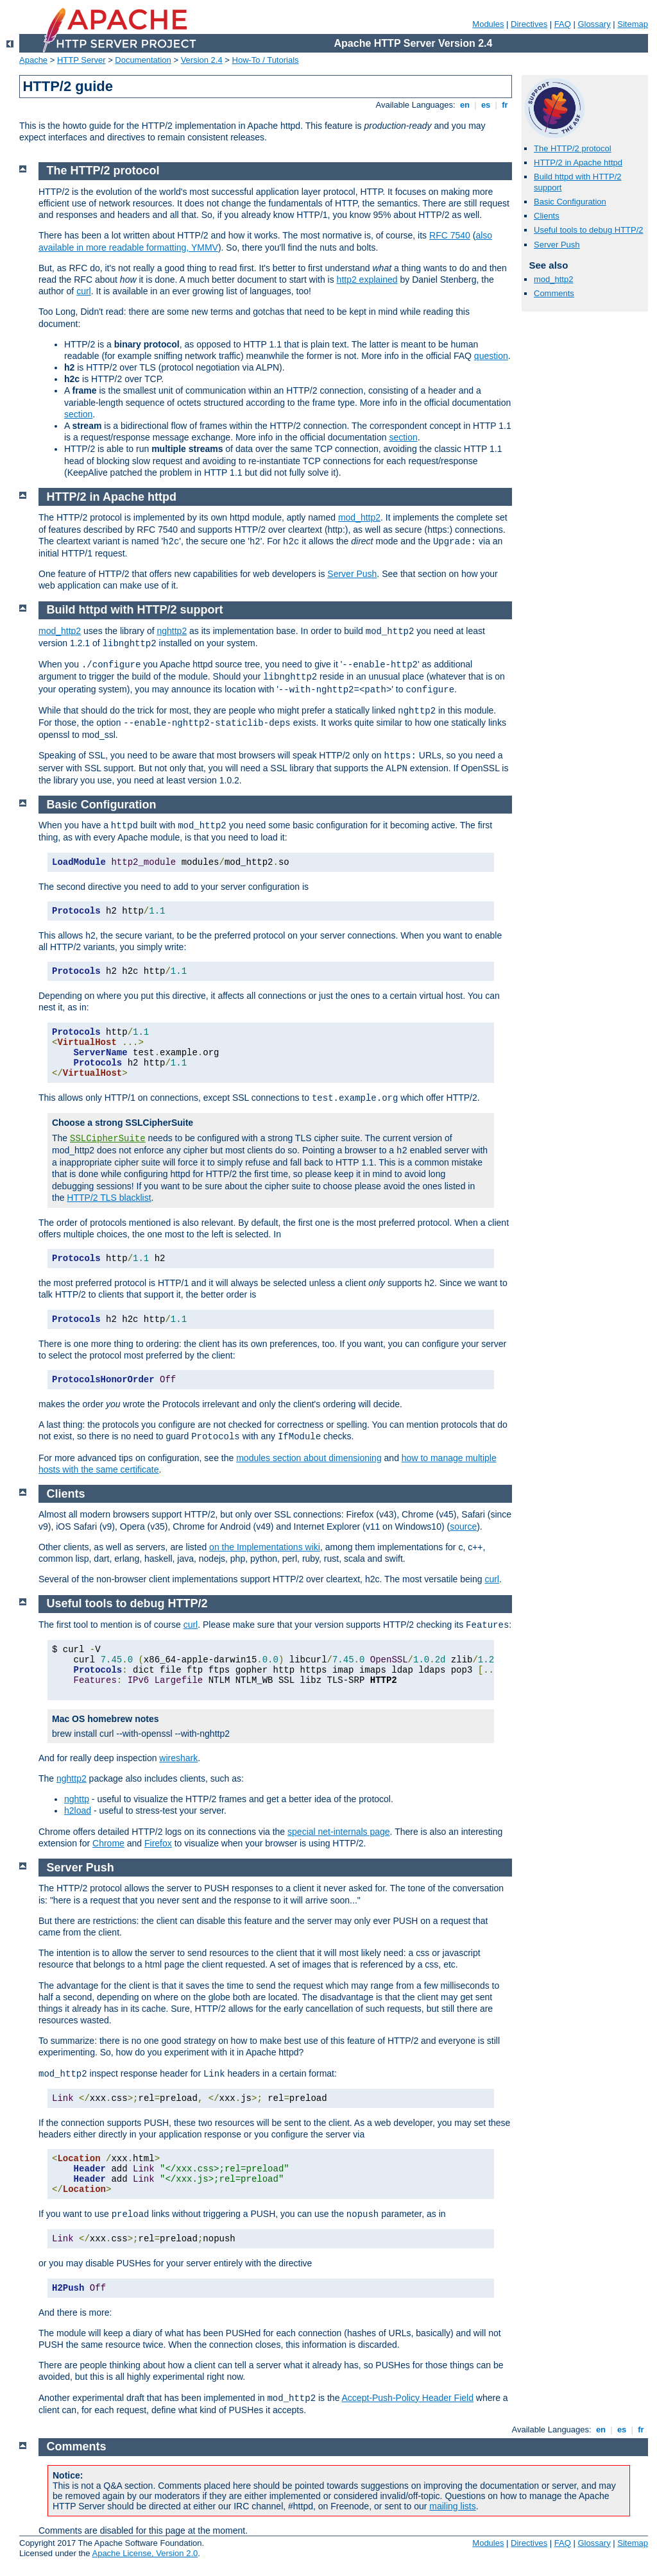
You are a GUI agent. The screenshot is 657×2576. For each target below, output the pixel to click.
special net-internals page (338, 1832)
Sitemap (632, 24)
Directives (529, 24)
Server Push (557, 244)
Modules (488, 24)
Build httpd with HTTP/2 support (135, 609)
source (463, 1526)
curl (83, 291)
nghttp (76, 1799)
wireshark (178, 1758)
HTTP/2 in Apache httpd (578, 162)
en (464, 105)
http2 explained (367, 279)
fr (505, 105)
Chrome (108, 1843)
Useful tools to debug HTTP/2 (589, 230)
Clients (546, 216)
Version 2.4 (202, 60)
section (78, 414)
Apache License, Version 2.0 (145, 2553)
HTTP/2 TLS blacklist (109, 1197)
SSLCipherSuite (108, 1138)
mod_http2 (553, 279)
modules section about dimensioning (308, 1458)
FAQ (562, 24)
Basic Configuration (570, 201)
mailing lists (452, 2506)
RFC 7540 (449, 235)
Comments (554, 293)
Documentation (143, 60)
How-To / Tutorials (265, 60)
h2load (77, 1810)
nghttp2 (172, 631)
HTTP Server (81, 60)
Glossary (593, 24)
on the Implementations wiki (264, 1547)
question (491, 356)
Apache (33, 60)
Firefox (158, 1843)
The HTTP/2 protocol (572, 148)
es (486, 105)
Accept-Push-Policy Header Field (408, 2398)
